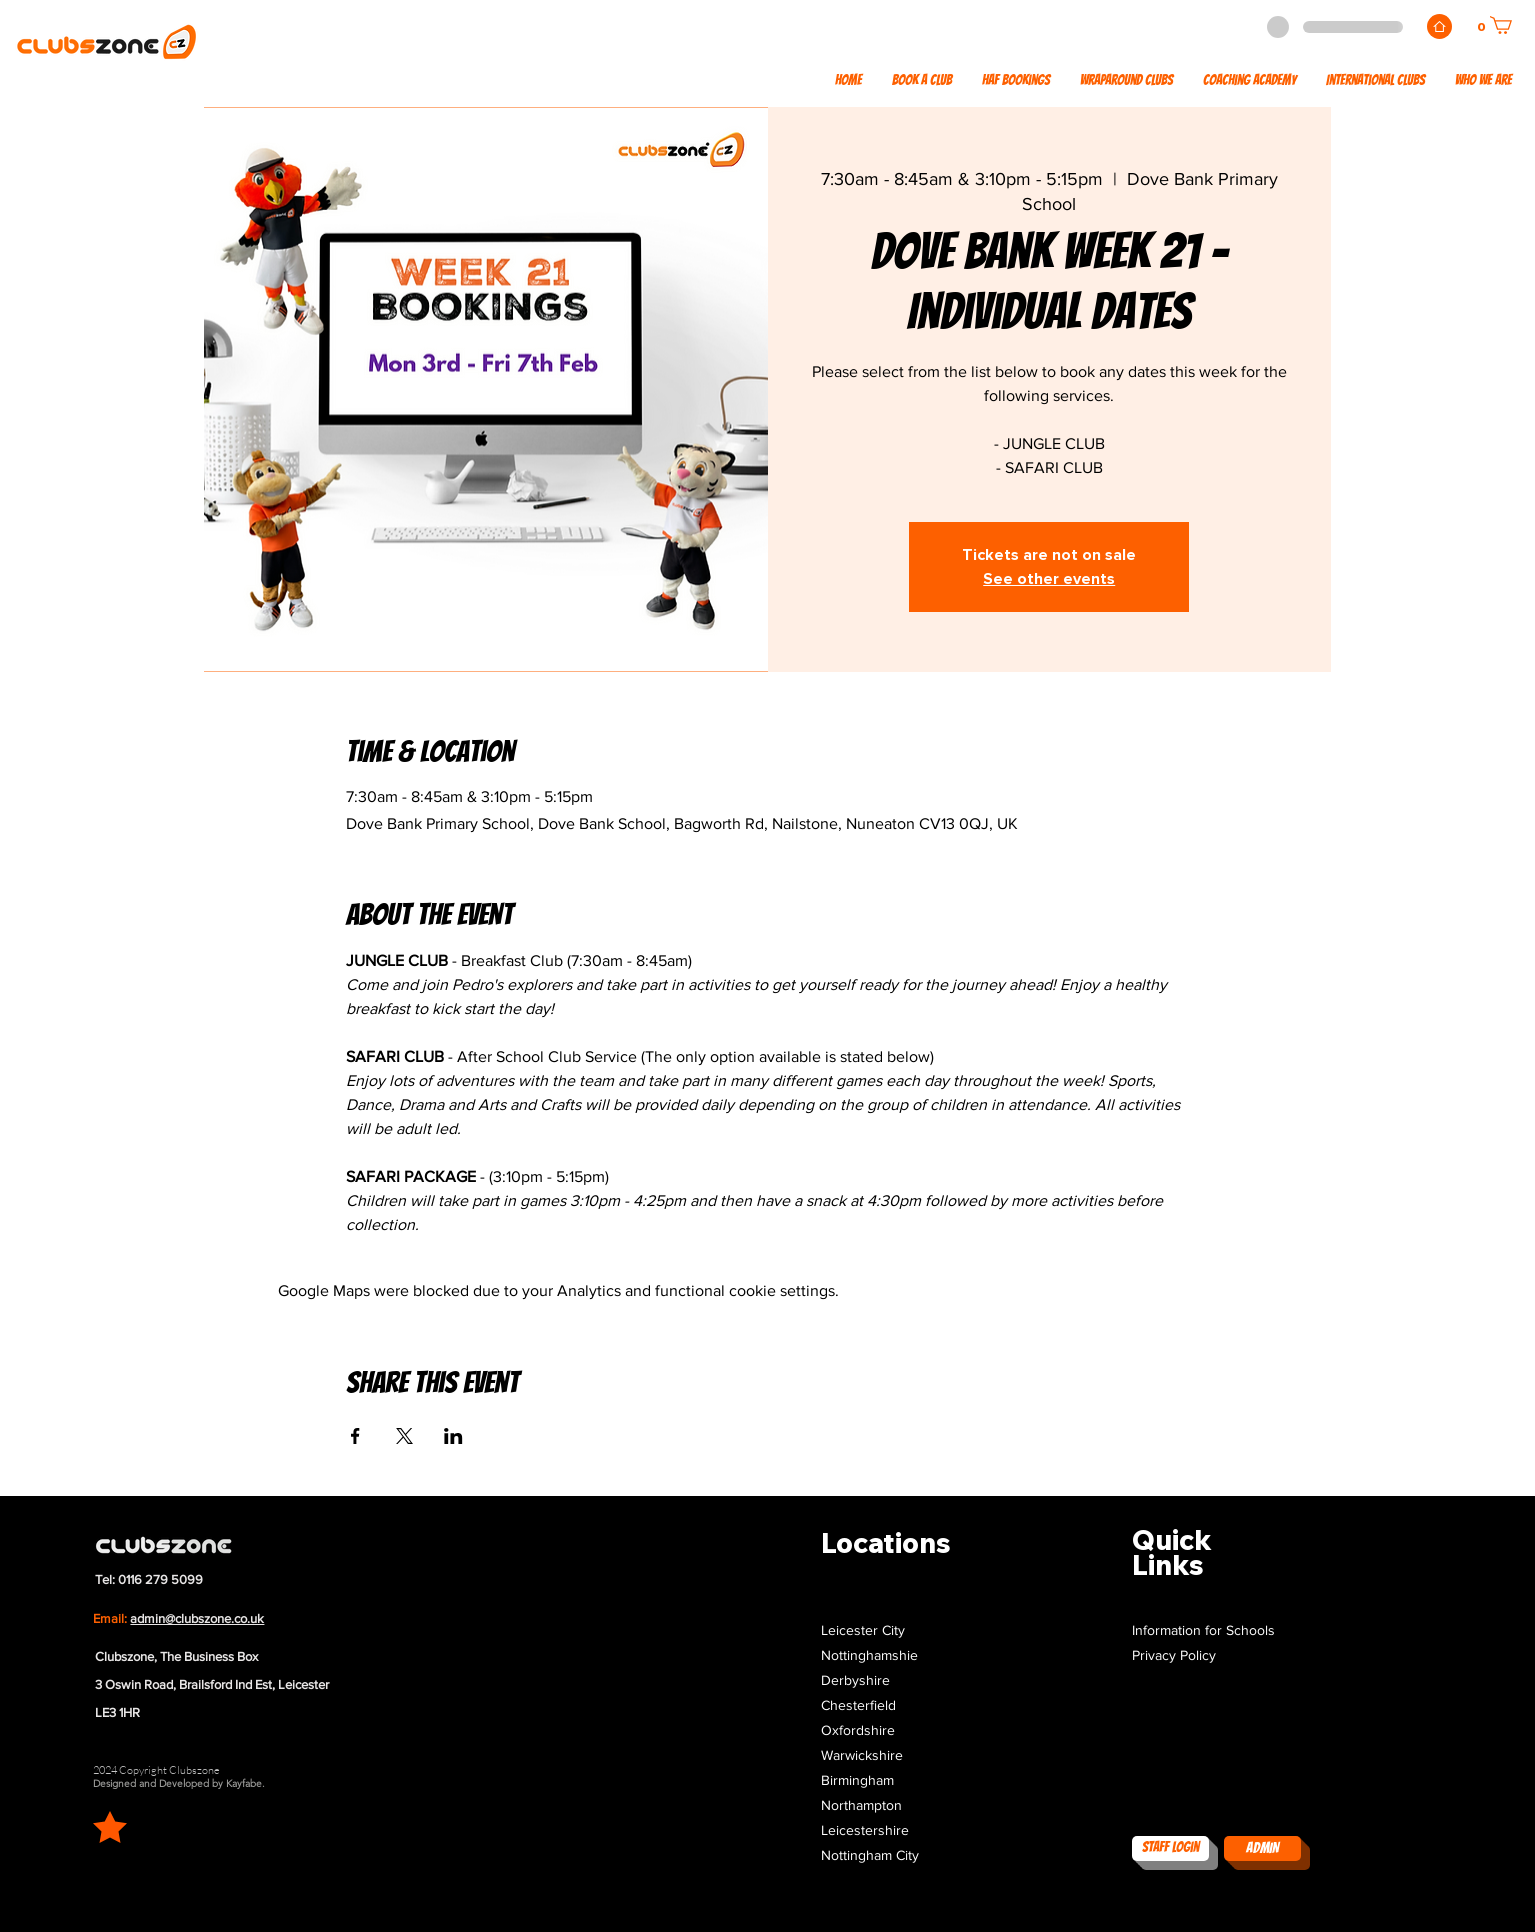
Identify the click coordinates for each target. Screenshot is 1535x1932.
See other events (1049, 579)
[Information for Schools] (1216, 1631)
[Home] (1439, 26)
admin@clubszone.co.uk (197, 1618)
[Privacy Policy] (1216, 1656)
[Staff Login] (1170, 1848)
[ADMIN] (1262, 1848)
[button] (1375, 81)
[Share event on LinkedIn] (453, 1436)
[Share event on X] (404, 1436)
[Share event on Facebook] (355, 1436)
